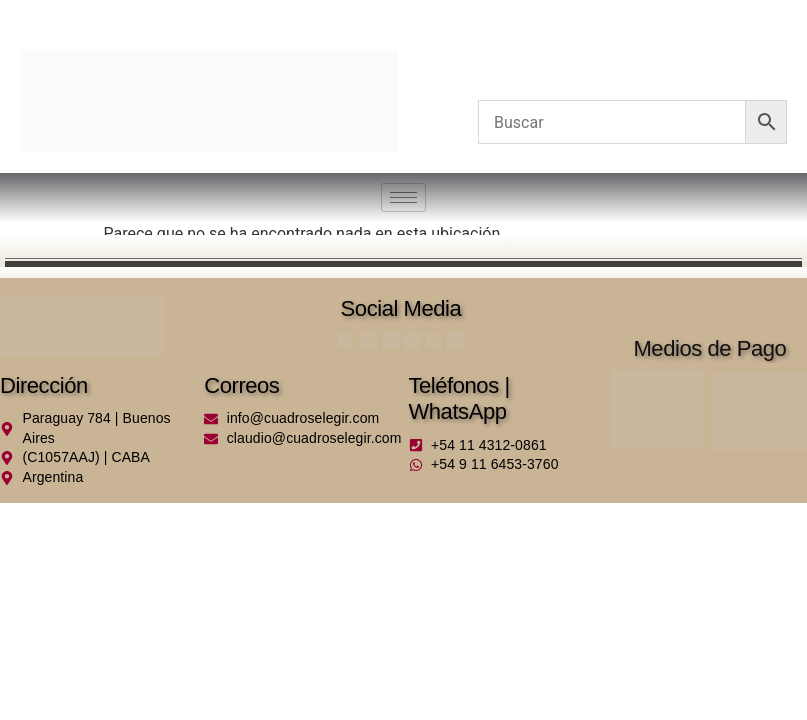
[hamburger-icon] (403, 197)
